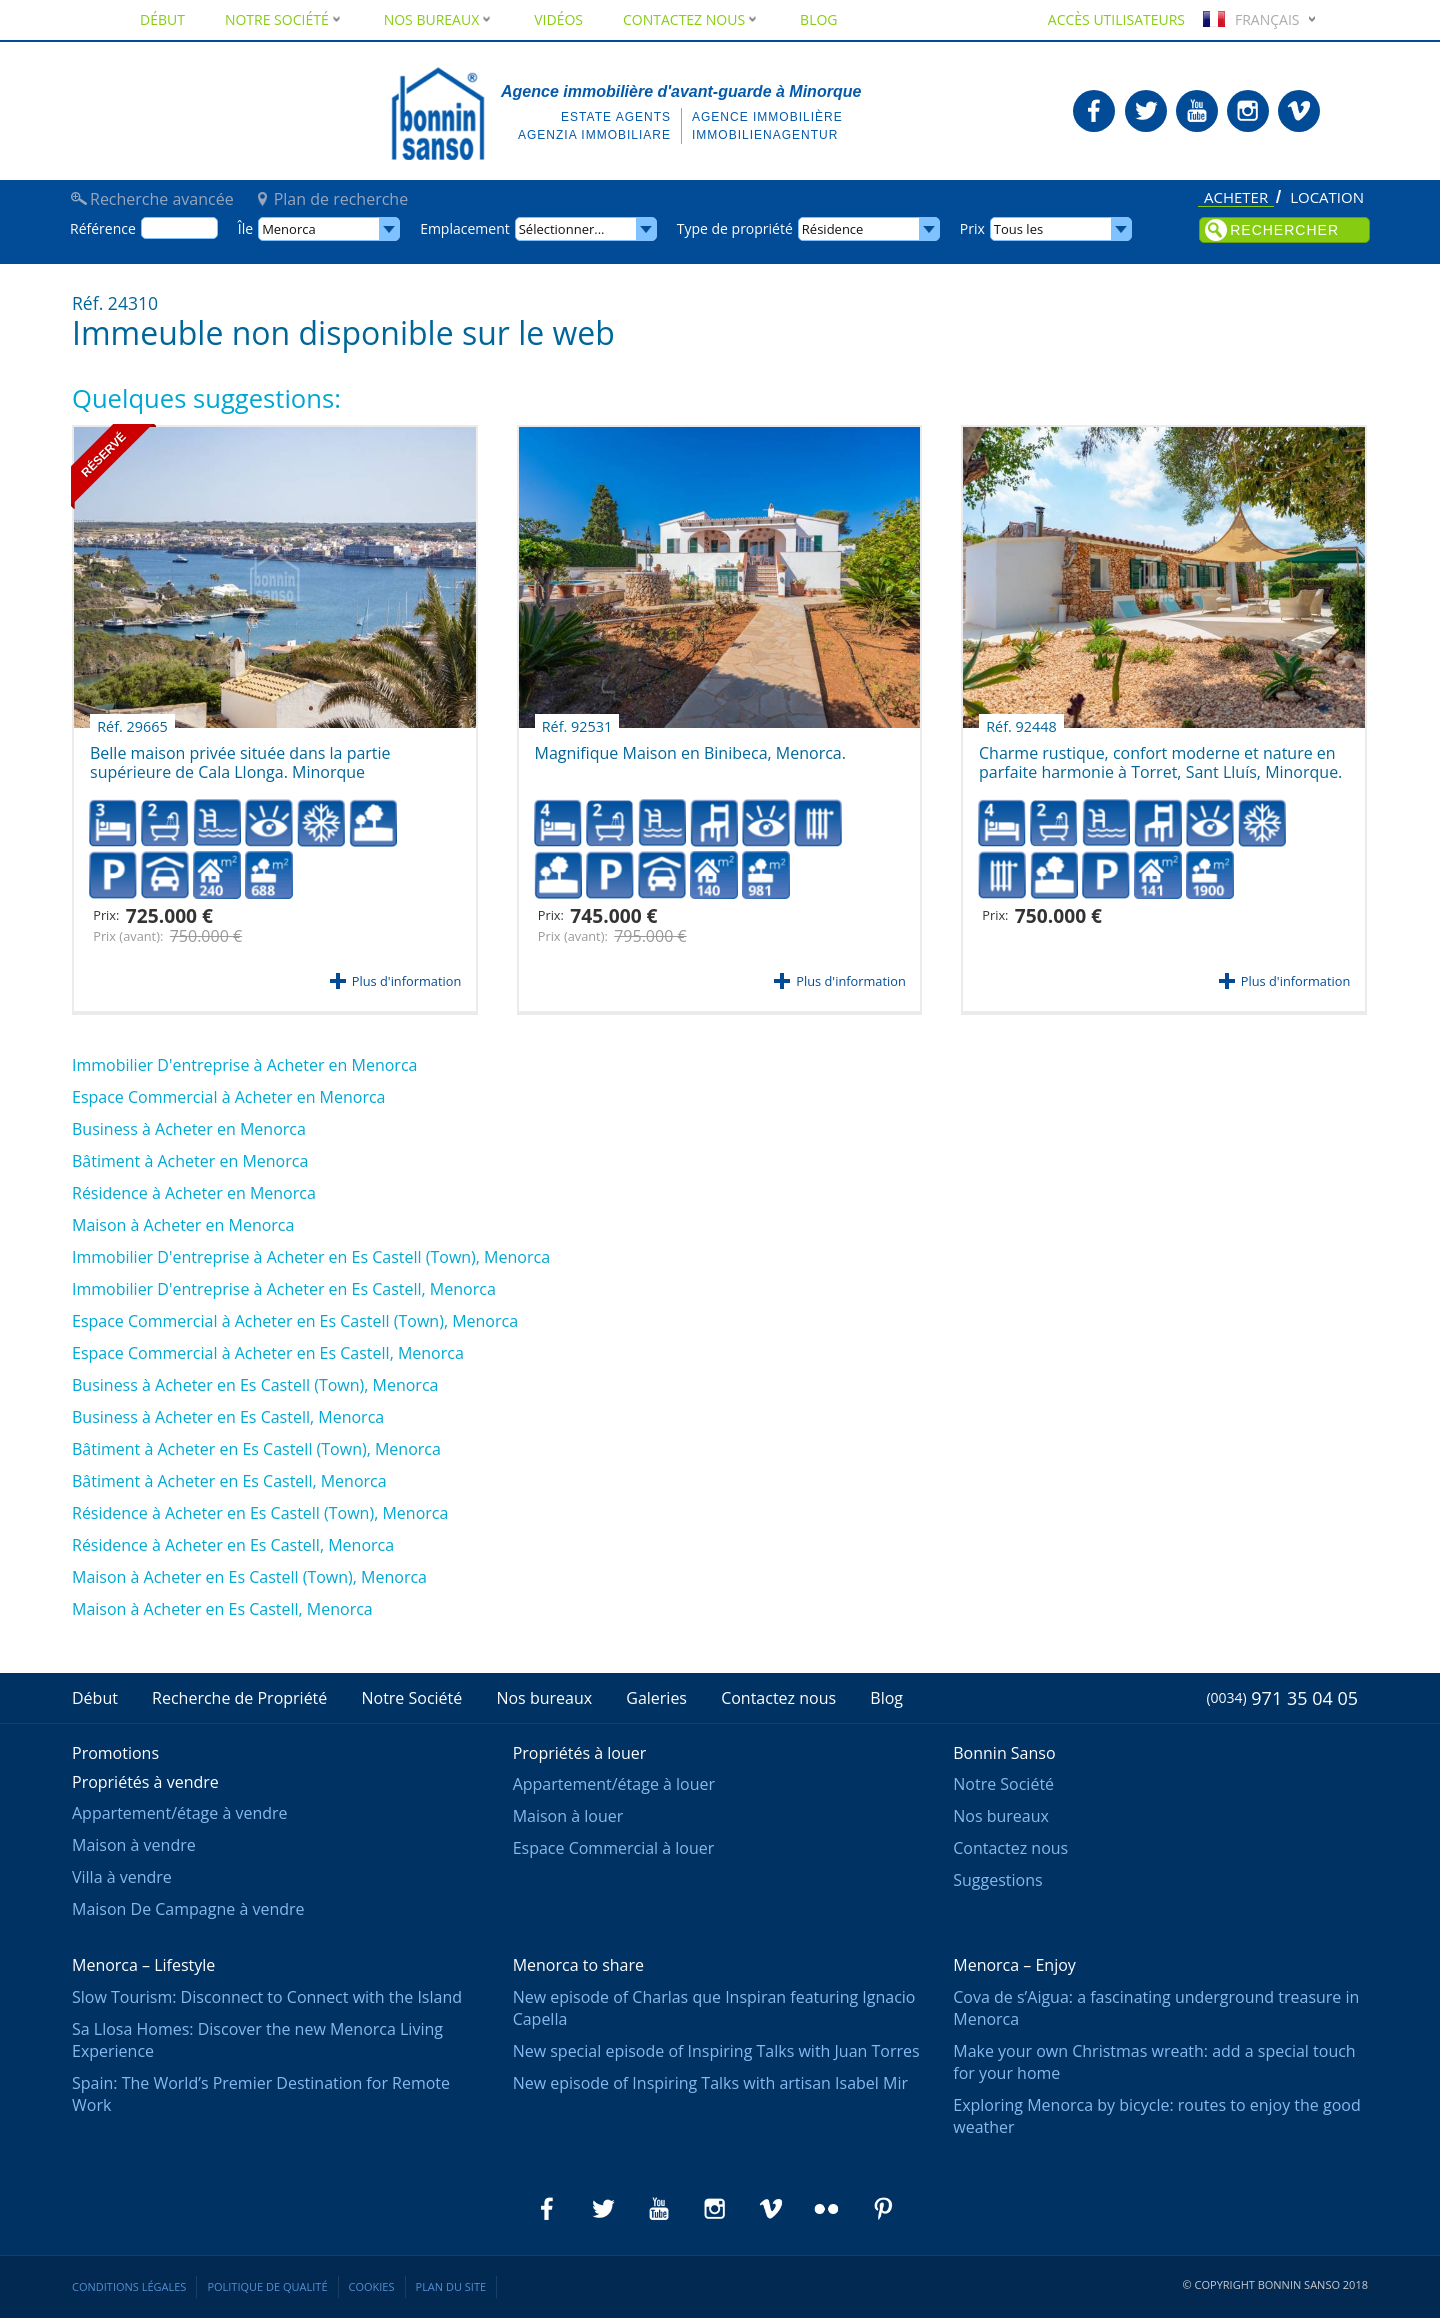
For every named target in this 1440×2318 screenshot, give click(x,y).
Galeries (656, 1698)
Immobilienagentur (765, 135)
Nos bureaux (439, 19)
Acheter (1236, 198)
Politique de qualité (267, 2286)
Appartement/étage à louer (614, 1784)
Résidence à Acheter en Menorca (194, 1193)
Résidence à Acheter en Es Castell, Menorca (233, 1545)
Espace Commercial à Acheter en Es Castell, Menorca (268, 1353)
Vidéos (558, 19)
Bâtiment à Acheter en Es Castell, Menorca (229, 1481)
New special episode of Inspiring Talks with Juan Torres (716, 2051)
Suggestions (997, 1880)
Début (162, 19)
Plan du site (451, 2286)
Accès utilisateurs (1116, 19)
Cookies (372, 2286)
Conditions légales (129, 2286)
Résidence (833, 229)
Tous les (1018, 229)
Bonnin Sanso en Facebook (1094, 111)
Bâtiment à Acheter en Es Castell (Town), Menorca (256, 1449)
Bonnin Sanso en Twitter (1146, 111)
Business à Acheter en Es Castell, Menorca (228, 1417)
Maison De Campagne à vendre (188, 1909)
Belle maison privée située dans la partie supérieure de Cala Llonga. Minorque (240, 755)
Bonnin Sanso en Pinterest (883, 2209)
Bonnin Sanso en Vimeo (1299, 111)
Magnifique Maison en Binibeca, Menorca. (690, 746)
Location (1327, 198)
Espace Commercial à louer (614, 1848)
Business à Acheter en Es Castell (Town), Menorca (255, 1385)
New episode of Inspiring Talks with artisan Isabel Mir (710, 2083)
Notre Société (284, 19)
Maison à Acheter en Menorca (183, 1225)
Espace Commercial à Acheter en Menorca (229, 1097)
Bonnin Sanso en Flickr (827, 2209)
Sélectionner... (562, 229)
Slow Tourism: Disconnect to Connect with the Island (267, 1997)
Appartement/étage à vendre (180, 1813)
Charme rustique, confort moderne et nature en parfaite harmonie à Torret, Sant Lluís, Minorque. (1160, 755)
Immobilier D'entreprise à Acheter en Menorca (244, 1065)
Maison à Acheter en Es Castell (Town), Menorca (249, 1577)
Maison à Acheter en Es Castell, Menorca (222, 1609)
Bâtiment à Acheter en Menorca (190, 1161)
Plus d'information (406, 981)
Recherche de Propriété (239, 1698)
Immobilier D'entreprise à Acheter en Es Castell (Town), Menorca (311, 1257)
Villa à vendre (122, 1877)
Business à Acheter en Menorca (189, 1129)
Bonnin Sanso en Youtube (1197, 111)
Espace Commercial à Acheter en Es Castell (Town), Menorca (295, 1321)
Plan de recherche (341, 199)
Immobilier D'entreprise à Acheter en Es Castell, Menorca (284, 1289)
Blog (818, 19)
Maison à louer (568, 1816)
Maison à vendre (134, 1845)
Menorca (289, 229)
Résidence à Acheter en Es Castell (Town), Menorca (260, 1513)
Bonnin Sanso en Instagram (1248, 111)
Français (1249, 19)
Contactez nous (691, 19)
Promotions (115, 1753)
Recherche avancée (162, 199)
